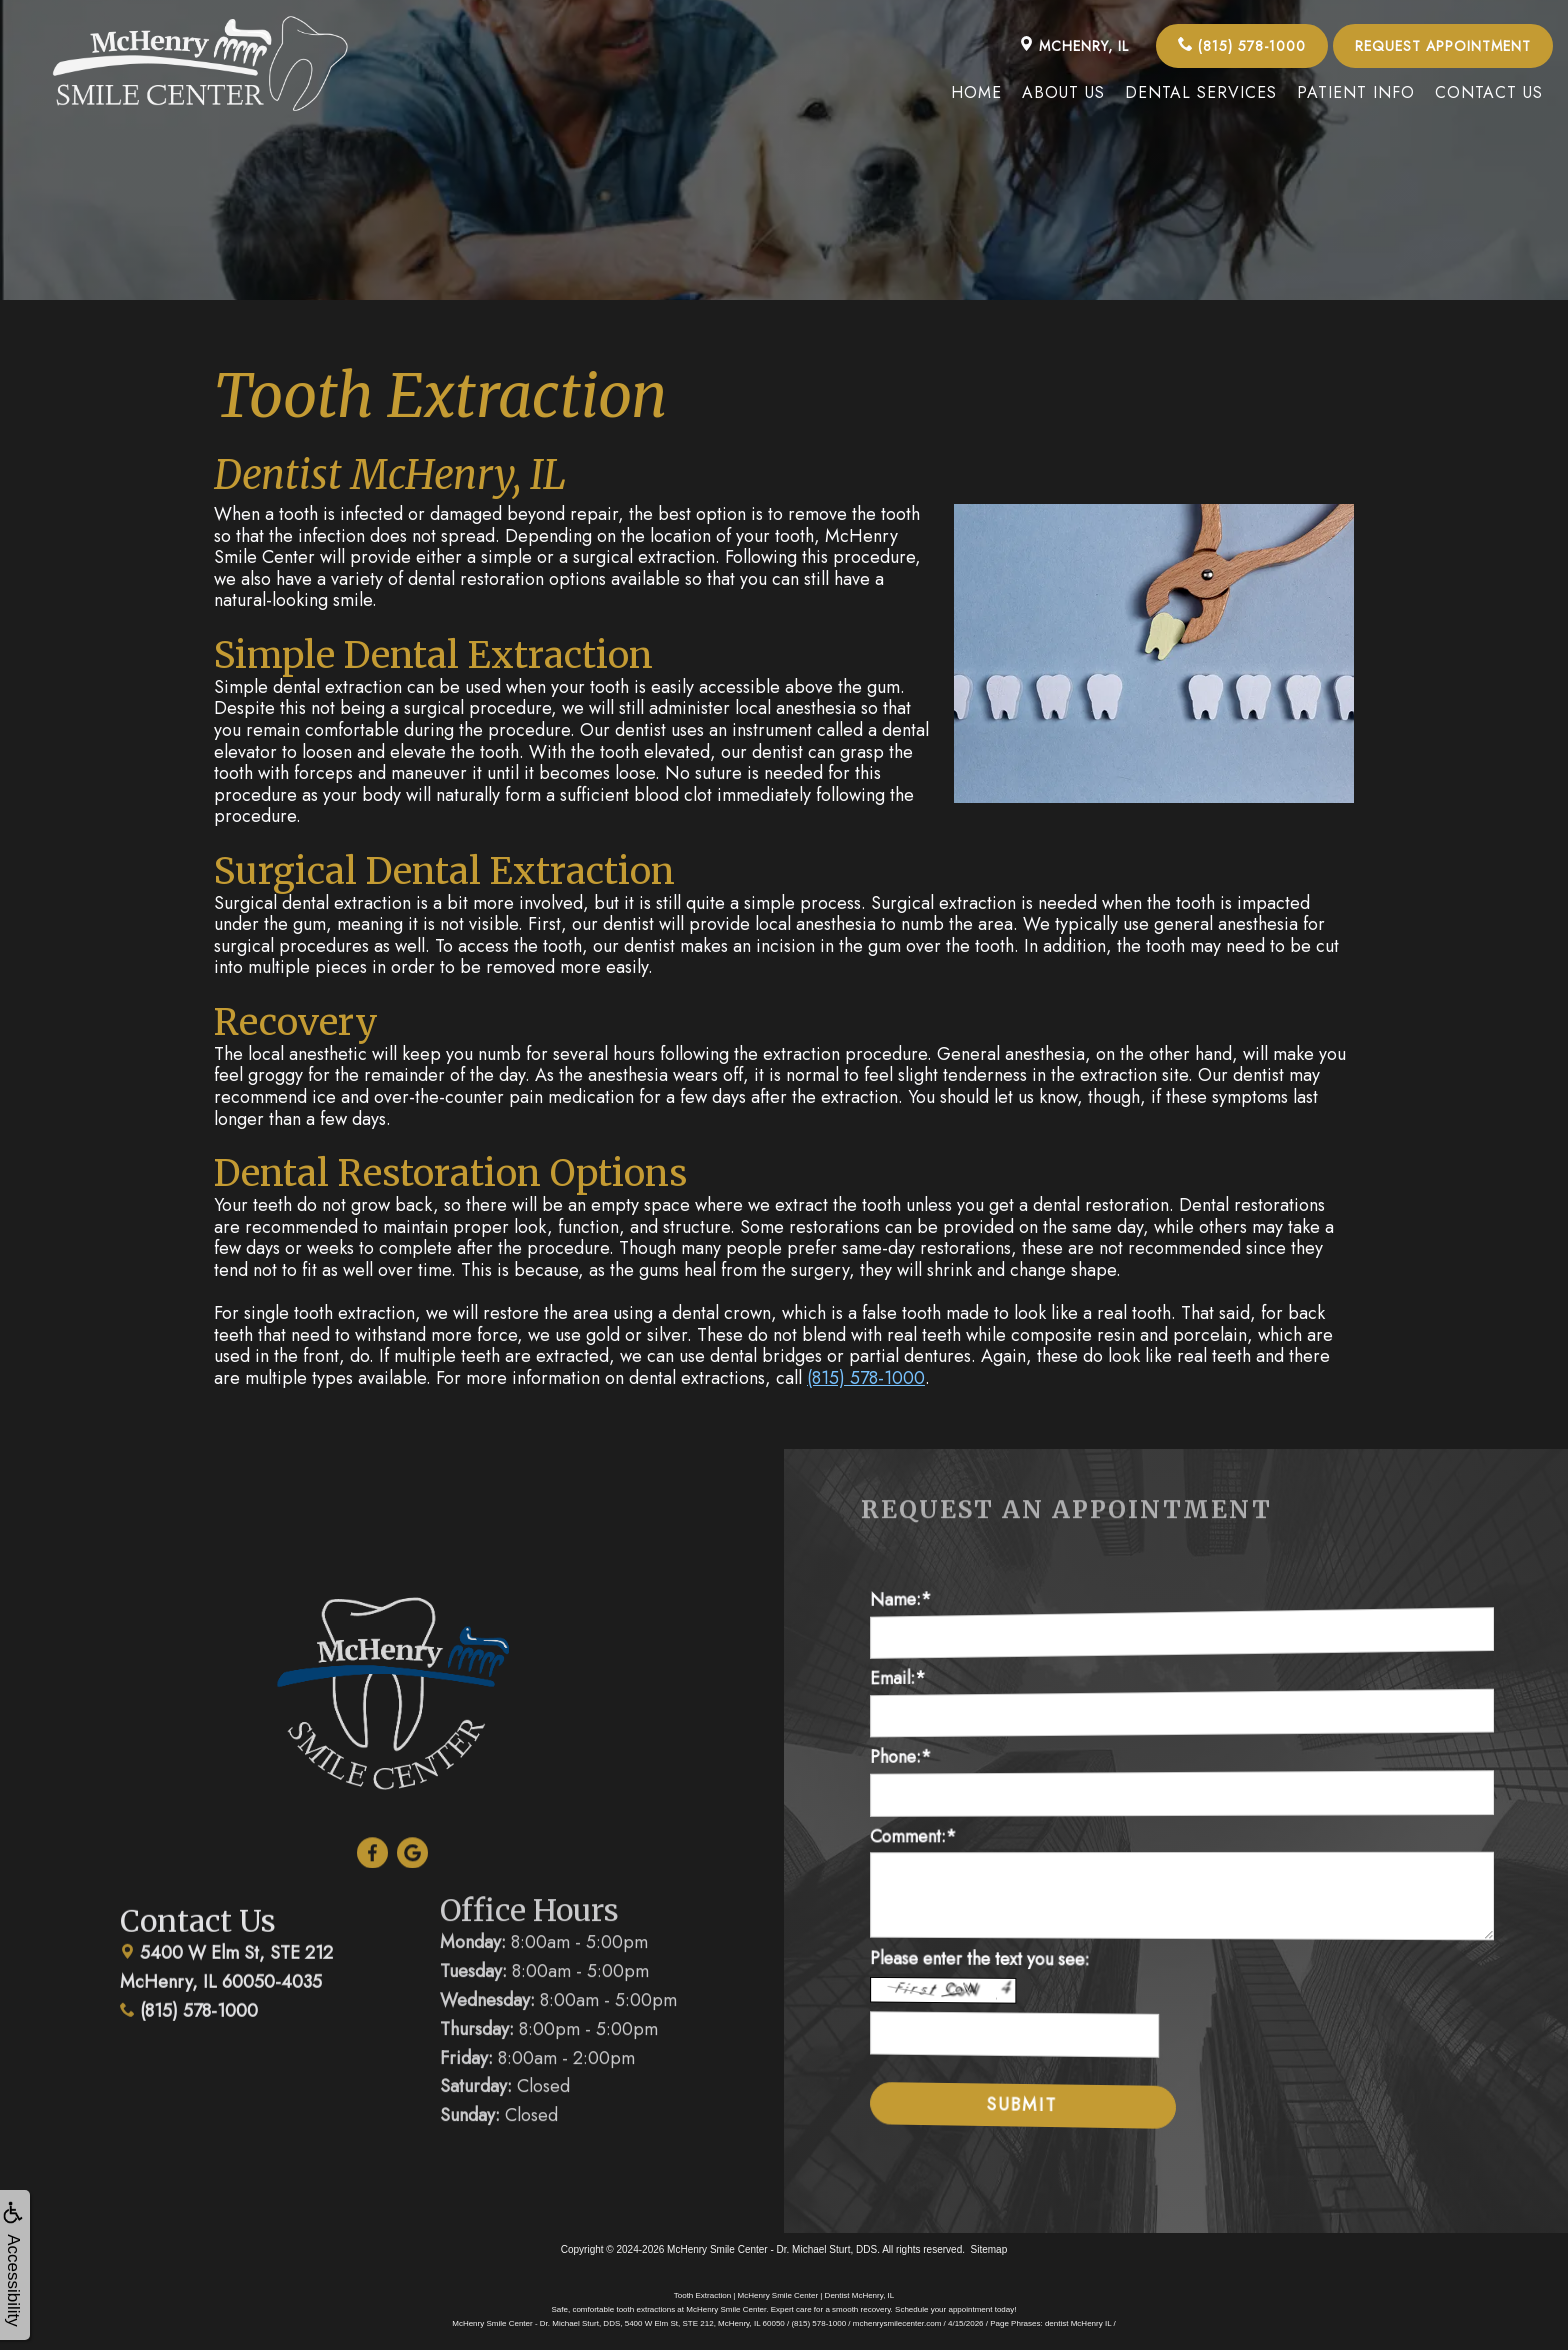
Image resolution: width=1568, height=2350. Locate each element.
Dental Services (1201, 92)
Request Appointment (1443, 46)
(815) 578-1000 (1242, 46)
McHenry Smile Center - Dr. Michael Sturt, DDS (772, 2249)
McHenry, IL (1074, 46)
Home (976, 92)
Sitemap (989, 2249)
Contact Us (1489, 92)
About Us (1063, 92)
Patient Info (1356, 92)
